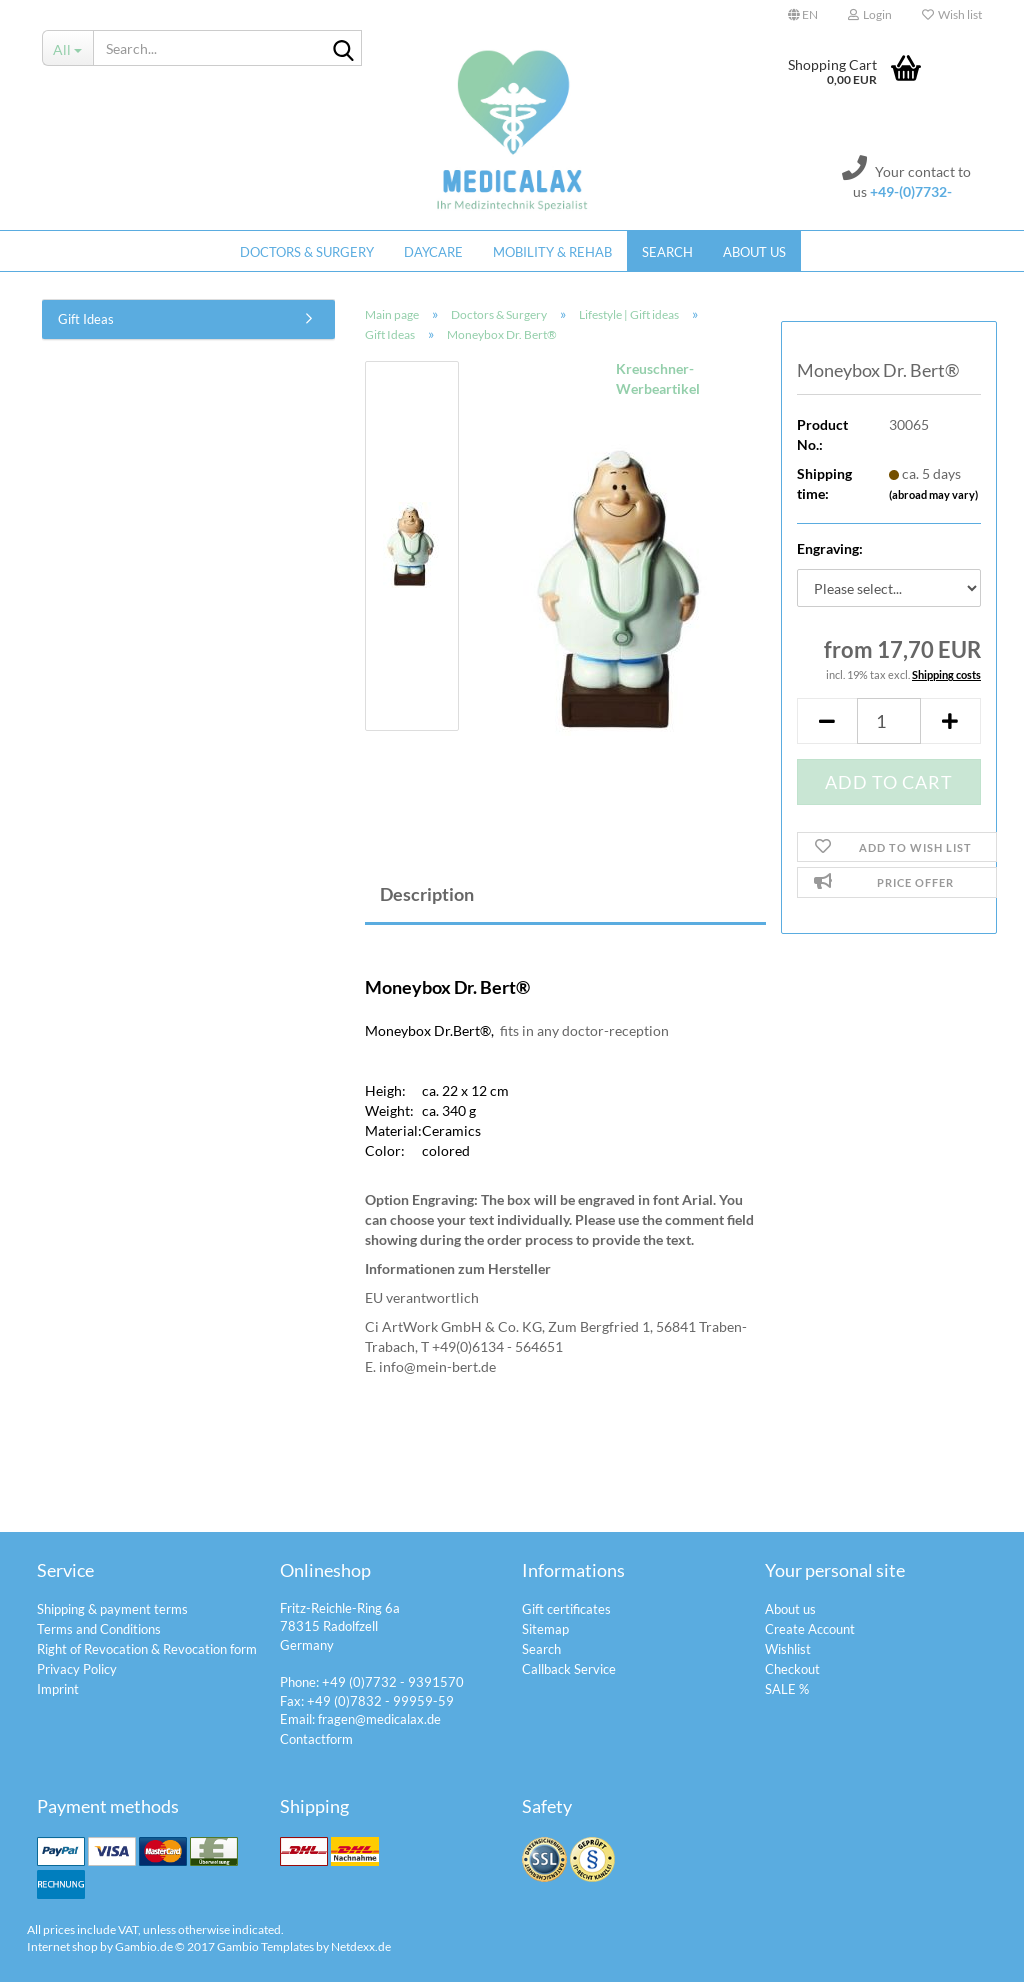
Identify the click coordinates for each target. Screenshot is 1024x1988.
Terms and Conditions (99, 1635)
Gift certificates (566, 1615)
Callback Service (569, 1675)
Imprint (58, 1695)
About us (754, 252)
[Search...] (67, 48)
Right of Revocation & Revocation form (147, 1655)
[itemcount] (889, 727)
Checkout (792, 1675)
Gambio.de (144, 1951)
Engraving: (830, 554)
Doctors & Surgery (307, 252)
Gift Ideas (86, 325)
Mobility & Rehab (552, 252)
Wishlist (788, 1655)
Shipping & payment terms (112, 1615)
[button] (803, 15)
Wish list (952, 14)
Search (667, 252)
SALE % (787, 1695)
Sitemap (545, 1635)
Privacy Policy (77, 1675)
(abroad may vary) (933, 499)
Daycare (433, 252)
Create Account (810, 1635)
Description (427, 900)
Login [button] (870, 14)
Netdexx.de (361, 1951)
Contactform (316, 1744)
